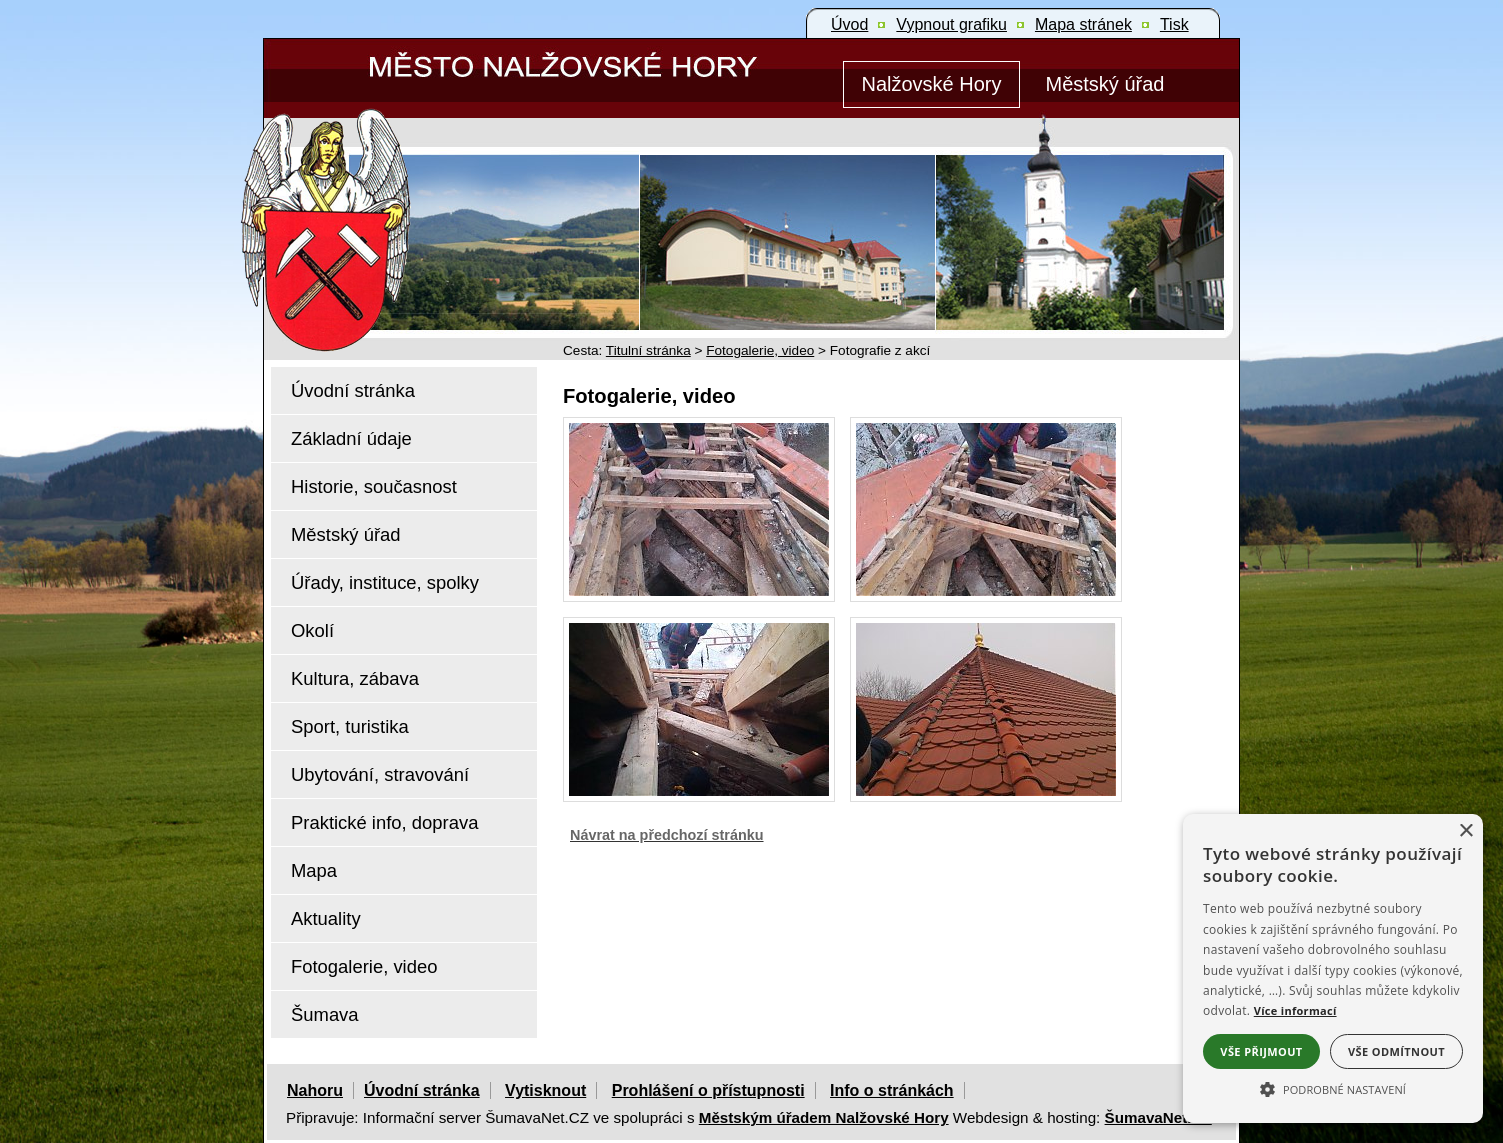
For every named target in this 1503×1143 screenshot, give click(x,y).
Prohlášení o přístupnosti (708, 1090)
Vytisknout (545, 1090)
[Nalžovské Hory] (931, 84)
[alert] (1333, 968)
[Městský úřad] (1105, 84)
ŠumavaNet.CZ (1158, 1117)
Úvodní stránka (422, 1090)
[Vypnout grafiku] (951, 25)
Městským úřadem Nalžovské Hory (824, 1117)
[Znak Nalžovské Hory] (383, 202)
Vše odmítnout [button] (1396, 1051)
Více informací (1295, 1010)
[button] (1333, 1088)
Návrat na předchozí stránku (667, 835)
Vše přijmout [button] (1261, 1051)
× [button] (1465, 831)
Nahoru (315, 1090)
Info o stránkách (892, 1090)
